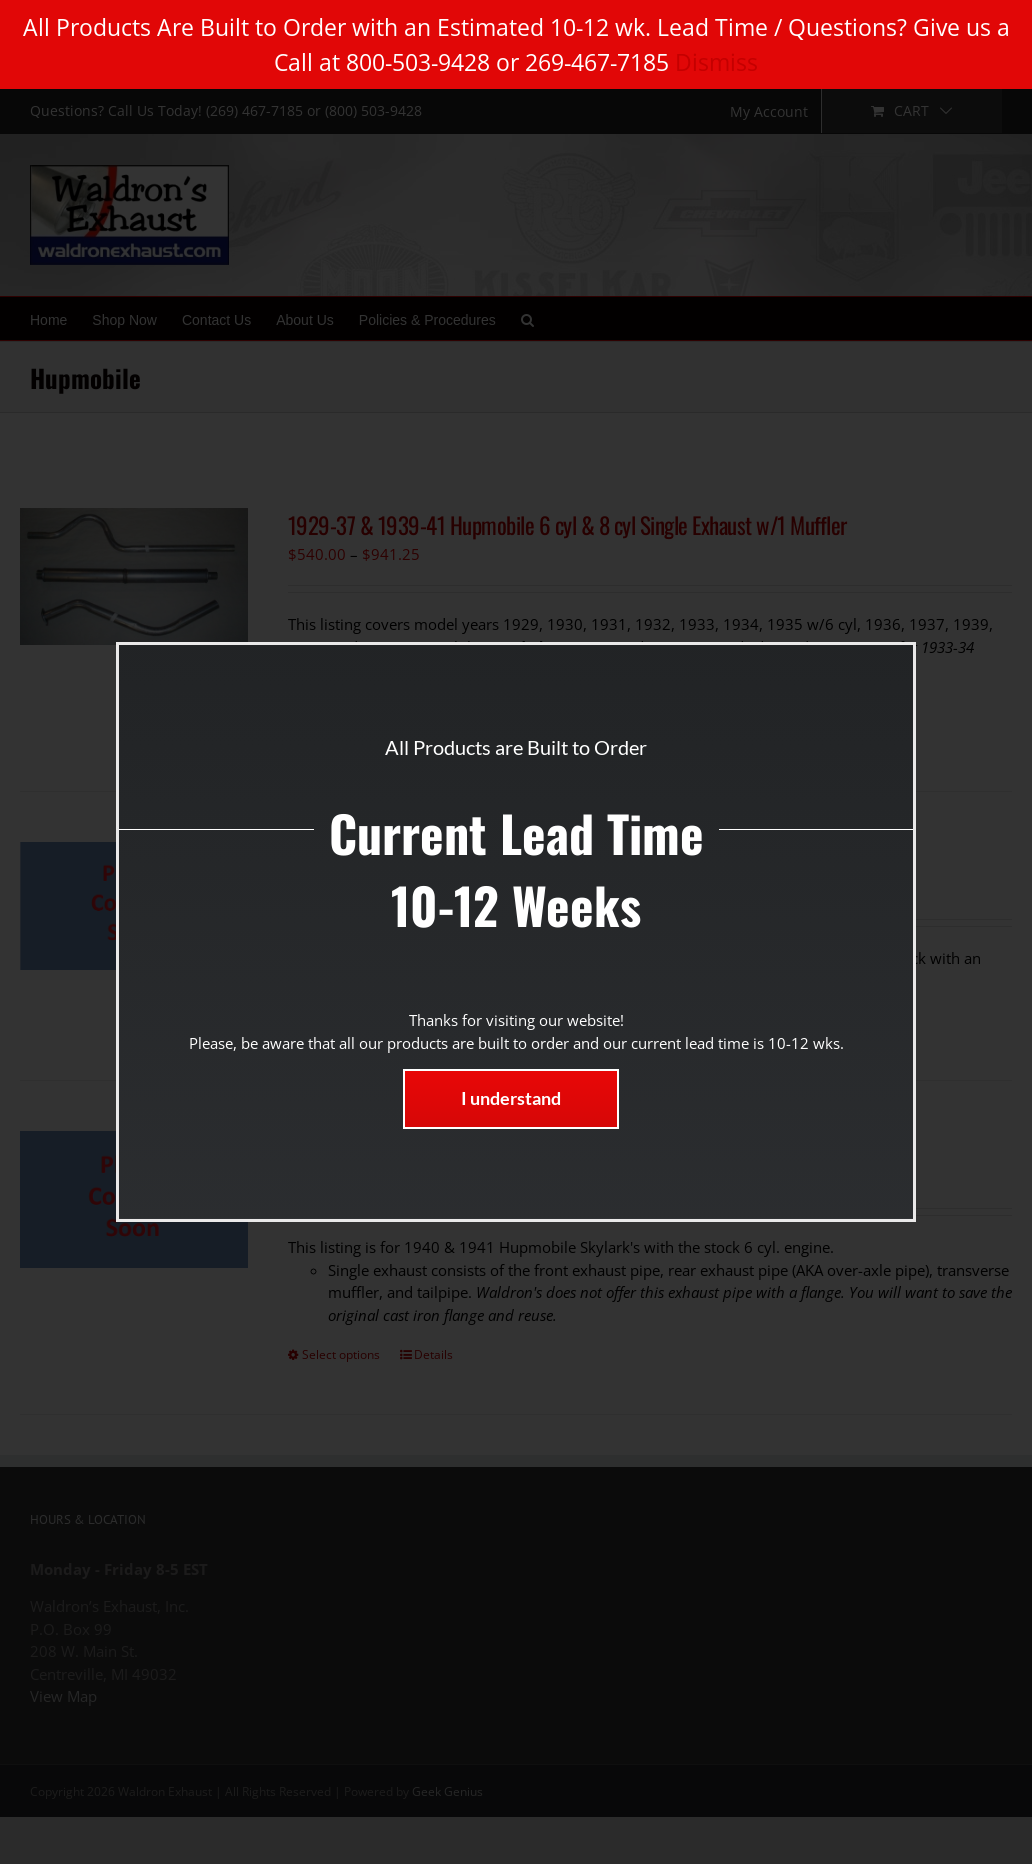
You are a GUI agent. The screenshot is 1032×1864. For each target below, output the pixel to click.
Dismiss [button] (716, 62)
